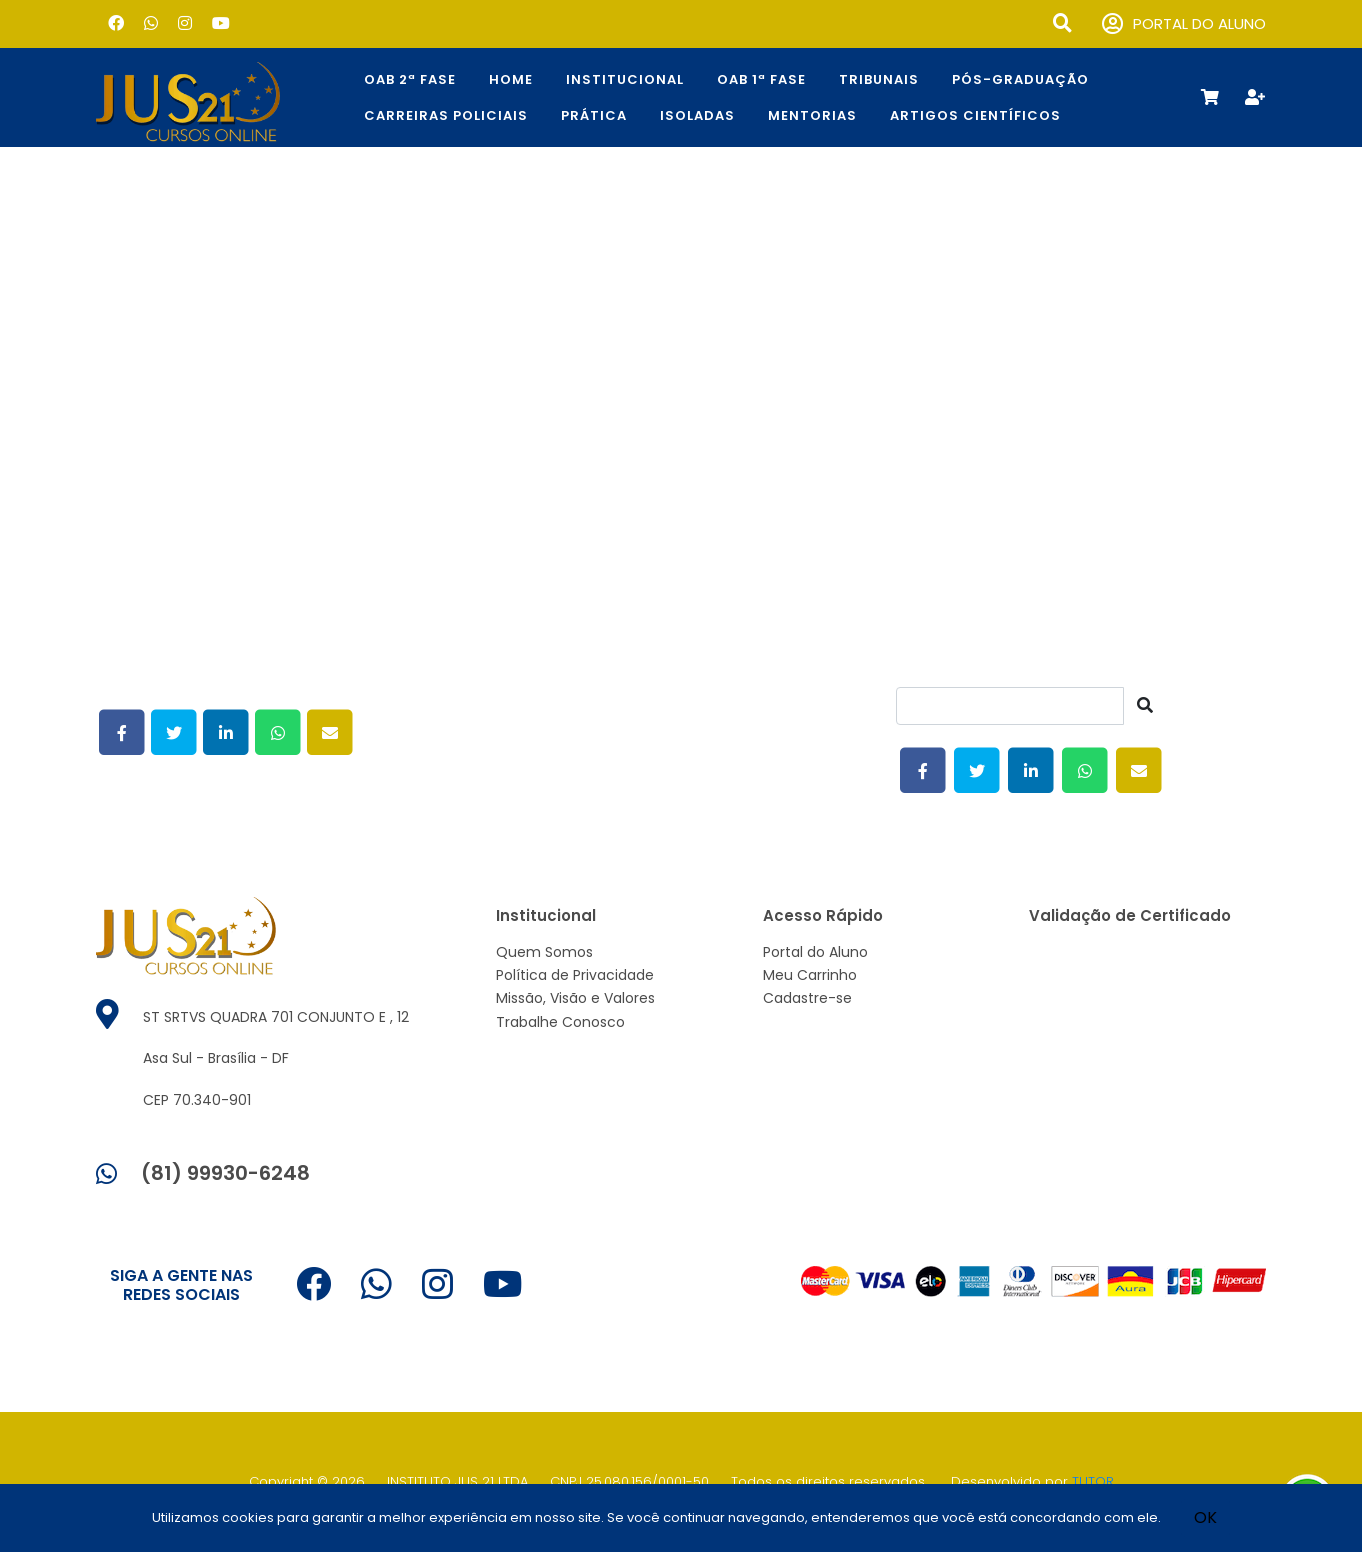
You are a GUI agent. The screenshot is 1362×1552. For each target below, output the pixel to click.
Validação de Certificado (1130, 915)
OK (1205, 1517)
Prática (594, 115)
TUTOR (1093, 1481)
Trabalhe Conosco (560, 1022)
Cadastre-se (807, 998)
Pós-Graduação (1020, 79)
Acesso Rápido (823, 915)
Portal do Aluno (815, 952)
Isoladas (697, 115)
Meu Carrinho (810, 975)
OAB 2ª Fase (410, 79)
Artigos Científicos (975, 115)
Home (511, 79)
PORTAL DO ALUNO (1184, 24)
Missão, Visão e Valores (575, 998)
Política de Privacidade (575, 975)
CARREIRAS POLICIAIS (446, 115)
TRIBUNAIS (879, 79)
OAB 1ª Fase (761, 79)
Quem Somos (544, 952)
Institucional (625, 79)
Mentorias (812, 115)
